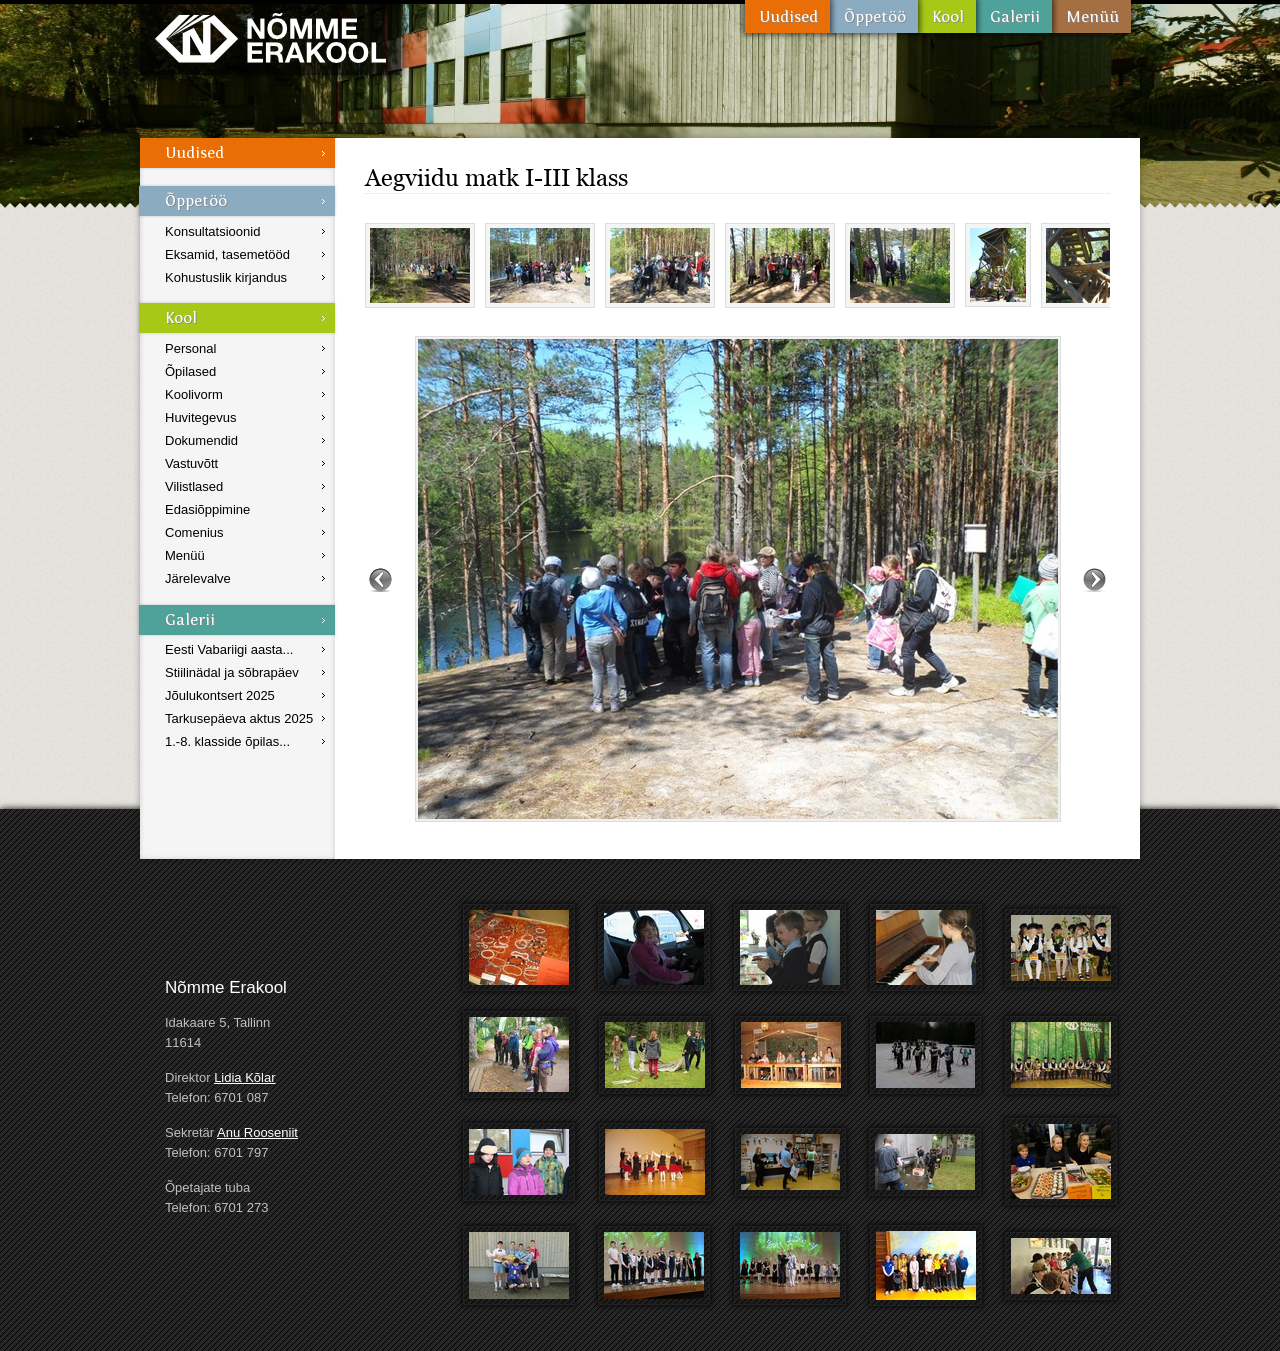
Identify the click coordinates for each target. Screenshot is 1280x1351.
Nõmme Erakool (270, 37)
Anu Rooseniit (257, 1132)
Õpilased (190, 371)
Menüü (1091, 16)
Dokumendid (201, 440)
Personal (190, 348)
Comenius (194, 532)
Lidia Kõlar (244, 1077)
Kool (947, 16)
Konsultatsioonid (212, 231)
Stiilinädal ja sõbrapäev (232, 672)
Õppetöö (874, 16)
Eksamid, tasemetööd (227, 254)
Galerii (1014, 16)
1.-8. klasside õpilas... (227, 741)
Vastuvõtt (191, 463)
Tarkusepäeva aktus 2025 (239, 718)
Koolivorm (194, 394)
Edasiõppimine (207, 509)
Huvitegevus (201, 417)
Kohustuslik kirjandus (226, 277)
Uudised (787, 16)
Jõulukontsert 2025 (220, 695)
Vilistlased (194, 486)
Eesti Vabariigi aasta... (229, 649)
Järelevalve (198, 578)
